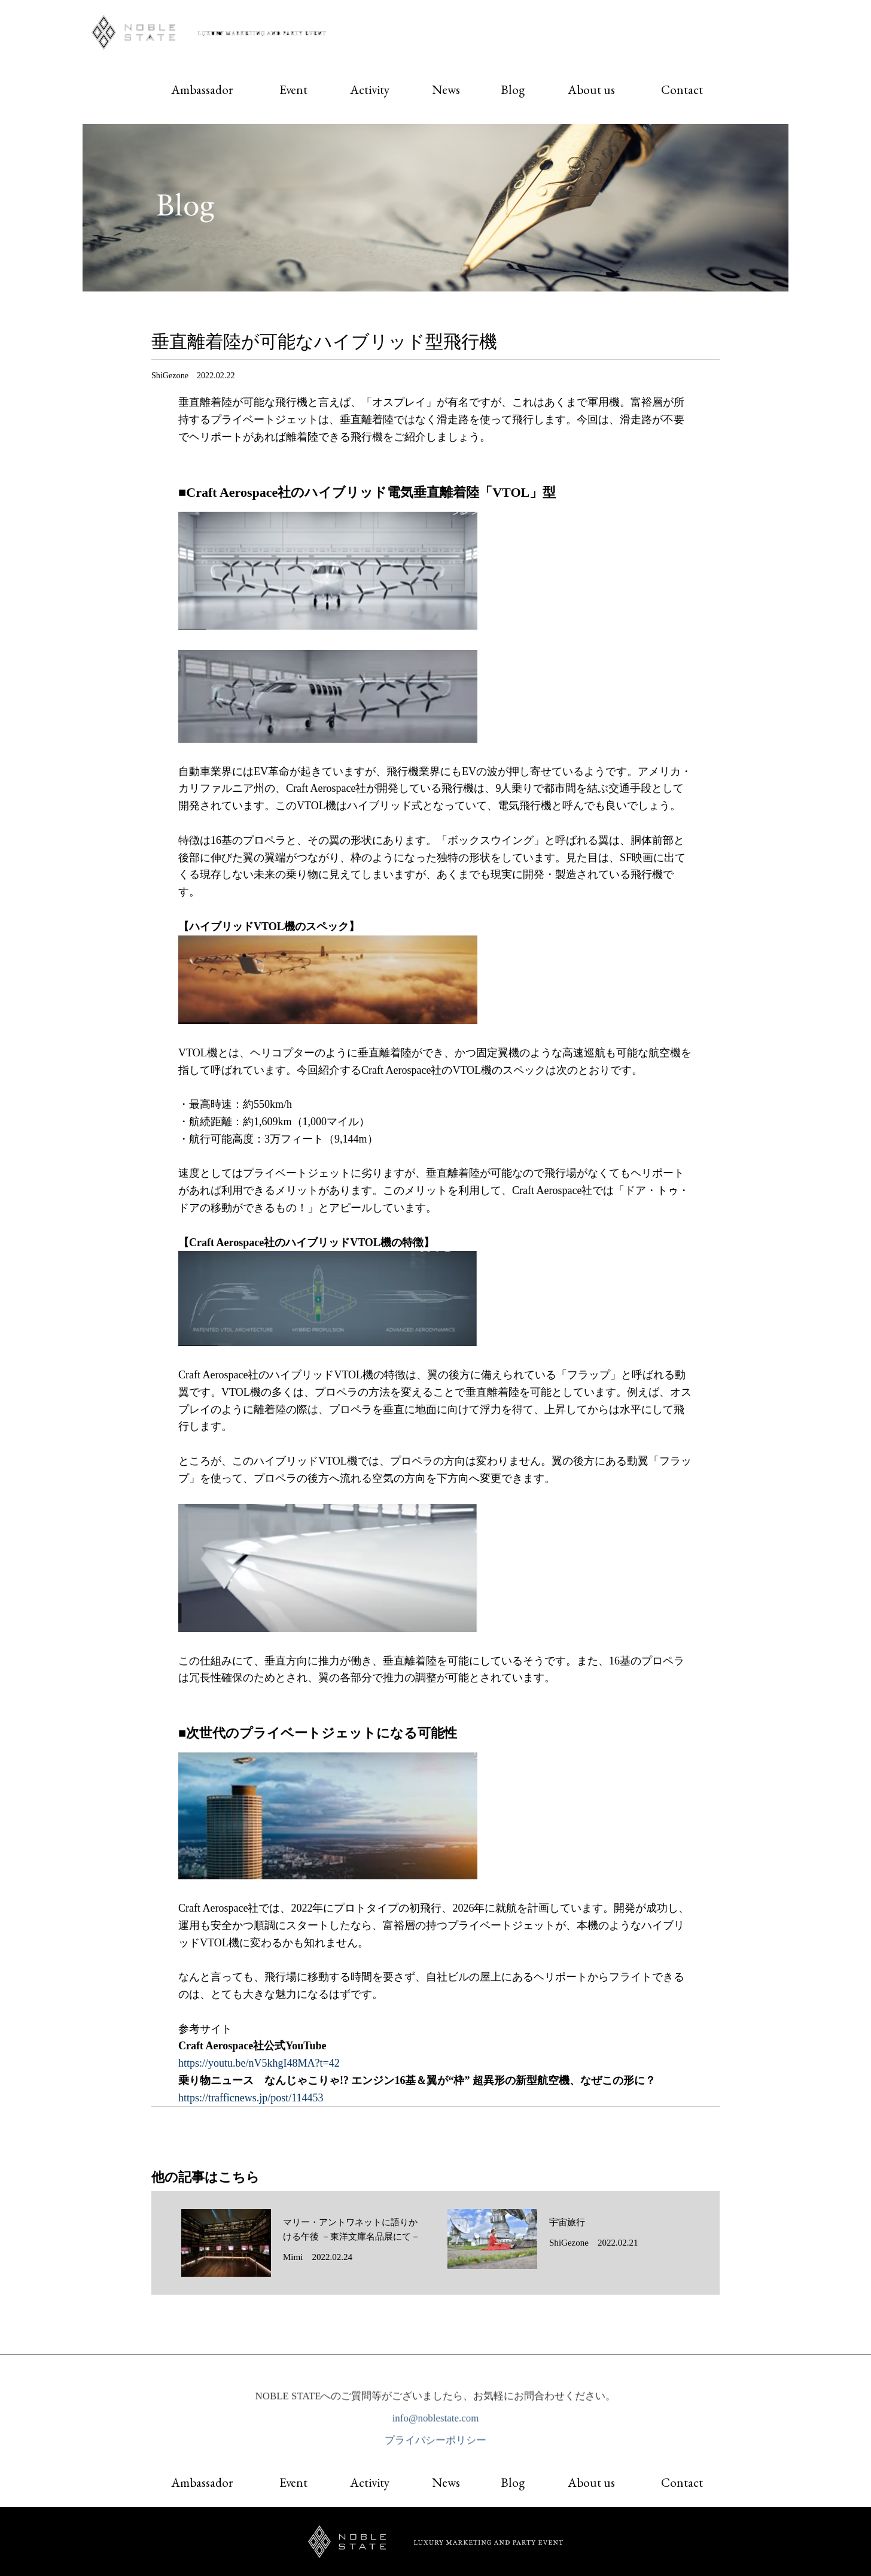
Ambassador (202, 89)
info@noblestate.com (435, 2421)
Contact (682, 89)
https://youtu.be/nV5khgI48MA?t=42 (259, 2063)
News (446, 89)
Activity (369, 89)
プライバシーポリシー (435, 2443)
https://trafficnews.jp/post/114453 (250, 2098)
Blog (513, 89)
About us (591, 89)
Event (293, 89)
